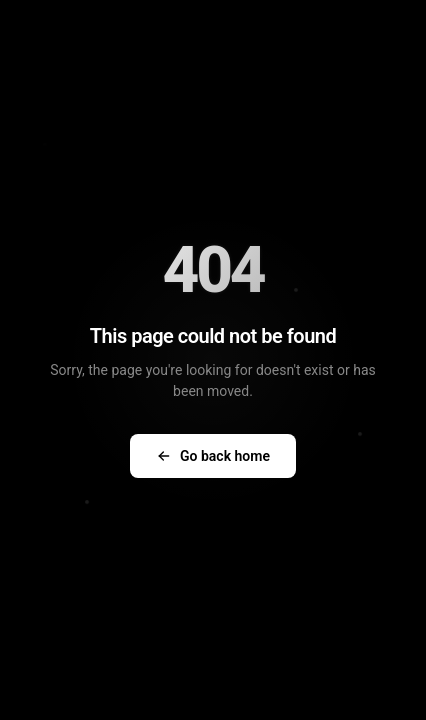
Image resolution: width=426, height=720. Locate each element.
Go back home (213, 456)
